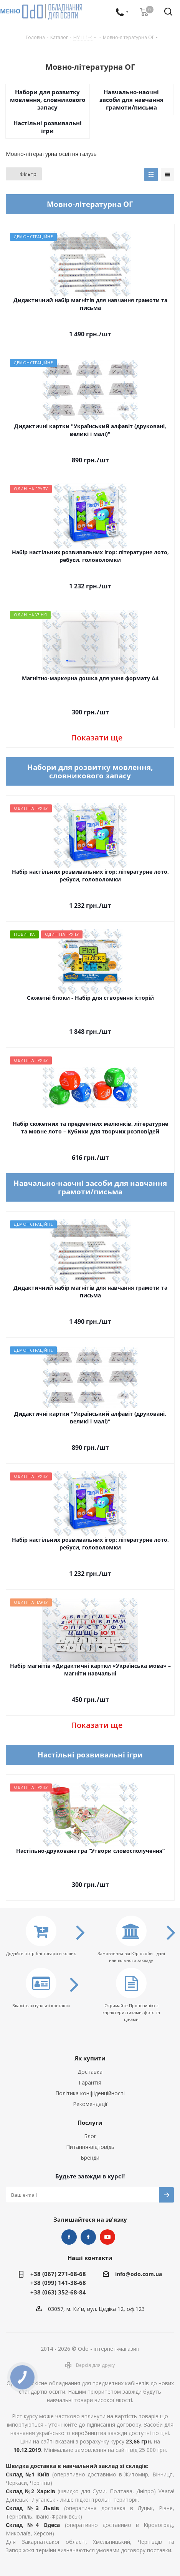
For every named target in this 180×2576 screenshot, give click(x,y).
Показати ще (96, 737)
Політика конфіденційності (90, 2093)
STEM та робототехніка (69, 2237)
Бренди (90, 2157)
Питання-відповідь (90, 2146)
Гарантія (90, 2082)
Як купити (90, 2058)
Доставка (90, 2071)
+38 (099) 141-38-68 (58, 2282)
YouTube (107, 2237)
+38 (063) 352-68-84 (58, 2292)
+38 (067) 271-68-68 (58, 2274)
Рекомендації (90, 2104)
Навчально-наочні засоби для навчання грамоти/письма (131, 99)
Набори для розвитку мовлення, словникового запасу (47, 99)
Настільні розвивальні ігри (47, 126)
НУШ (88, 2237)
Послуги (90, 2122)
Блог (90, 2136)
